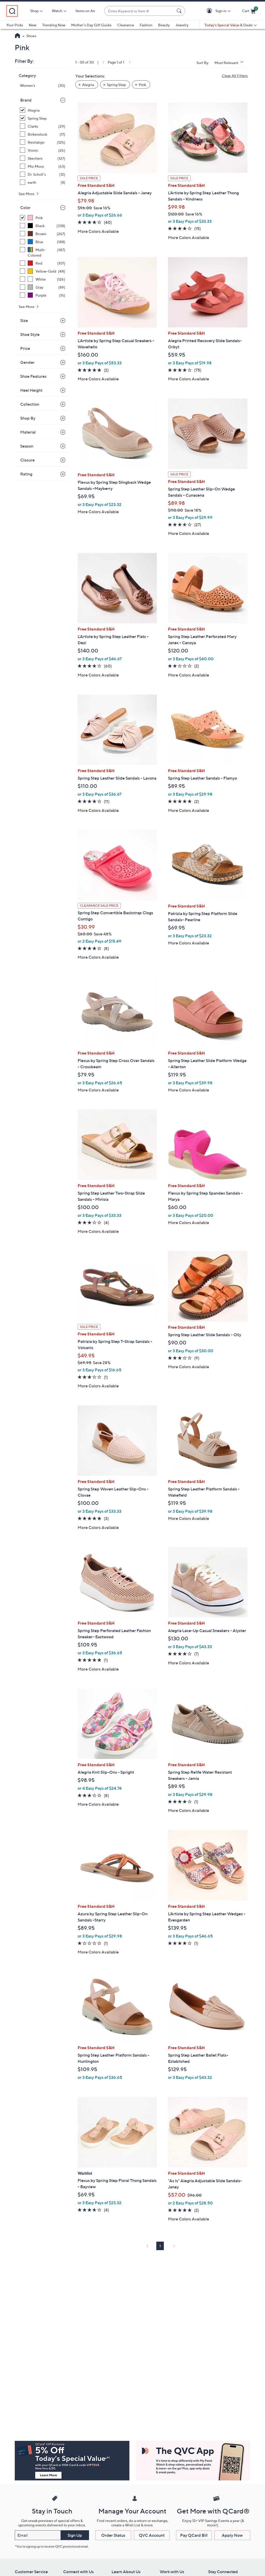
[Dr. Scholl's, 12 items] (42, 174)
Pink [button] (142, 84)
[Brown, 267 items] (42, 233)
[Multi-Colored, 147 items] (42, 252)
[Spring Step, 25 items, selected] (42, 118)
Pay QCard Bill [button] (194, 2535)
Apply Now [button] (232, 2535)
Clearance (125, 25)
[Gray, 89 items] (42, 287)
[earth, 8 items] (42, 182)
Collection (29, 404)
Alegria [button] (88, 84)
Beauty (164, 25)
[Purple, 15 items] (42, 295)
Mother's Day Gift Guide (91, 25)
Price (25, 348)
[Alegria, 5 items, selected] (42, 110)
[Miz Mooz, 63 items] (42, 166)
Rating (26, 473)
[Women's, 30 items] (42, 85)
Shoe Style (30, 334)
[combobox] (139, 11)
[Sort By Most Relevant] (231, 63)
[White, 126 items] (42, 279)
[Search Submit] (180, 11)
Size (24, 320)
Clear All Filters (235, 75)
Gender (27, 362)
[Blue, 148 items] (42, 241)
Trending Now (53, 25)
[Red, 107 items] (42, 263)
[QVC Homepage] (17, 36)
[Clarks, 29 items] (42, 126)
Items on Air (85, 11)
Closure (27, 460)
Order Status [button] (113, 2535)
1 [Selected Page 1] (160, 2246)
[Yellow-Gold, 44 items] (42, 271)
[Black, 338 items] (42, 225)
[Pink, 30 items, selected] (42, 217)
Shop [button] (34, 11)
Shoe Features (33, 376)
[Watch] (57, 11)
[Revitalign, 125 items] (42, 142)
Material (28, 432)
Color (25, 207)
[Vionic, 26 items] (42, 150)
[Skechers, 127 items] (42, 158)
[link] (102, 62)
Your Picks (14, 25)
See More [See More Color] (27, 306)
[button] (210, 11)
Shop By (27, 418)
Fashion (146, 25)
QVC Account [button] (152, 2535)
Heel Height (31, 390)
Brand (26, 100)
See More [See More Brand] (27, 193)
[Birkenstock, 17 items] (42, 134)
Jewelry (181, 25)
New (32, 25)
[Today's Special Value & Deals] (230, 25)
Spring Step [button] (116, 84)
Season (26, 446)
